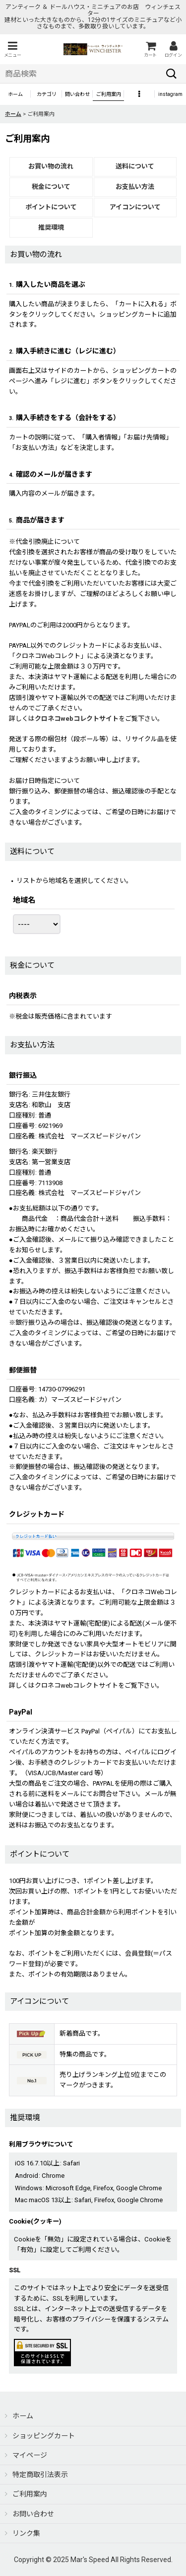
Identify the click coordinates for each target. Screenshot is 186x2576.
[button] (12, 49)
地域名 (24, 900)
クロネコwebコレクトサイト (77, 718)
